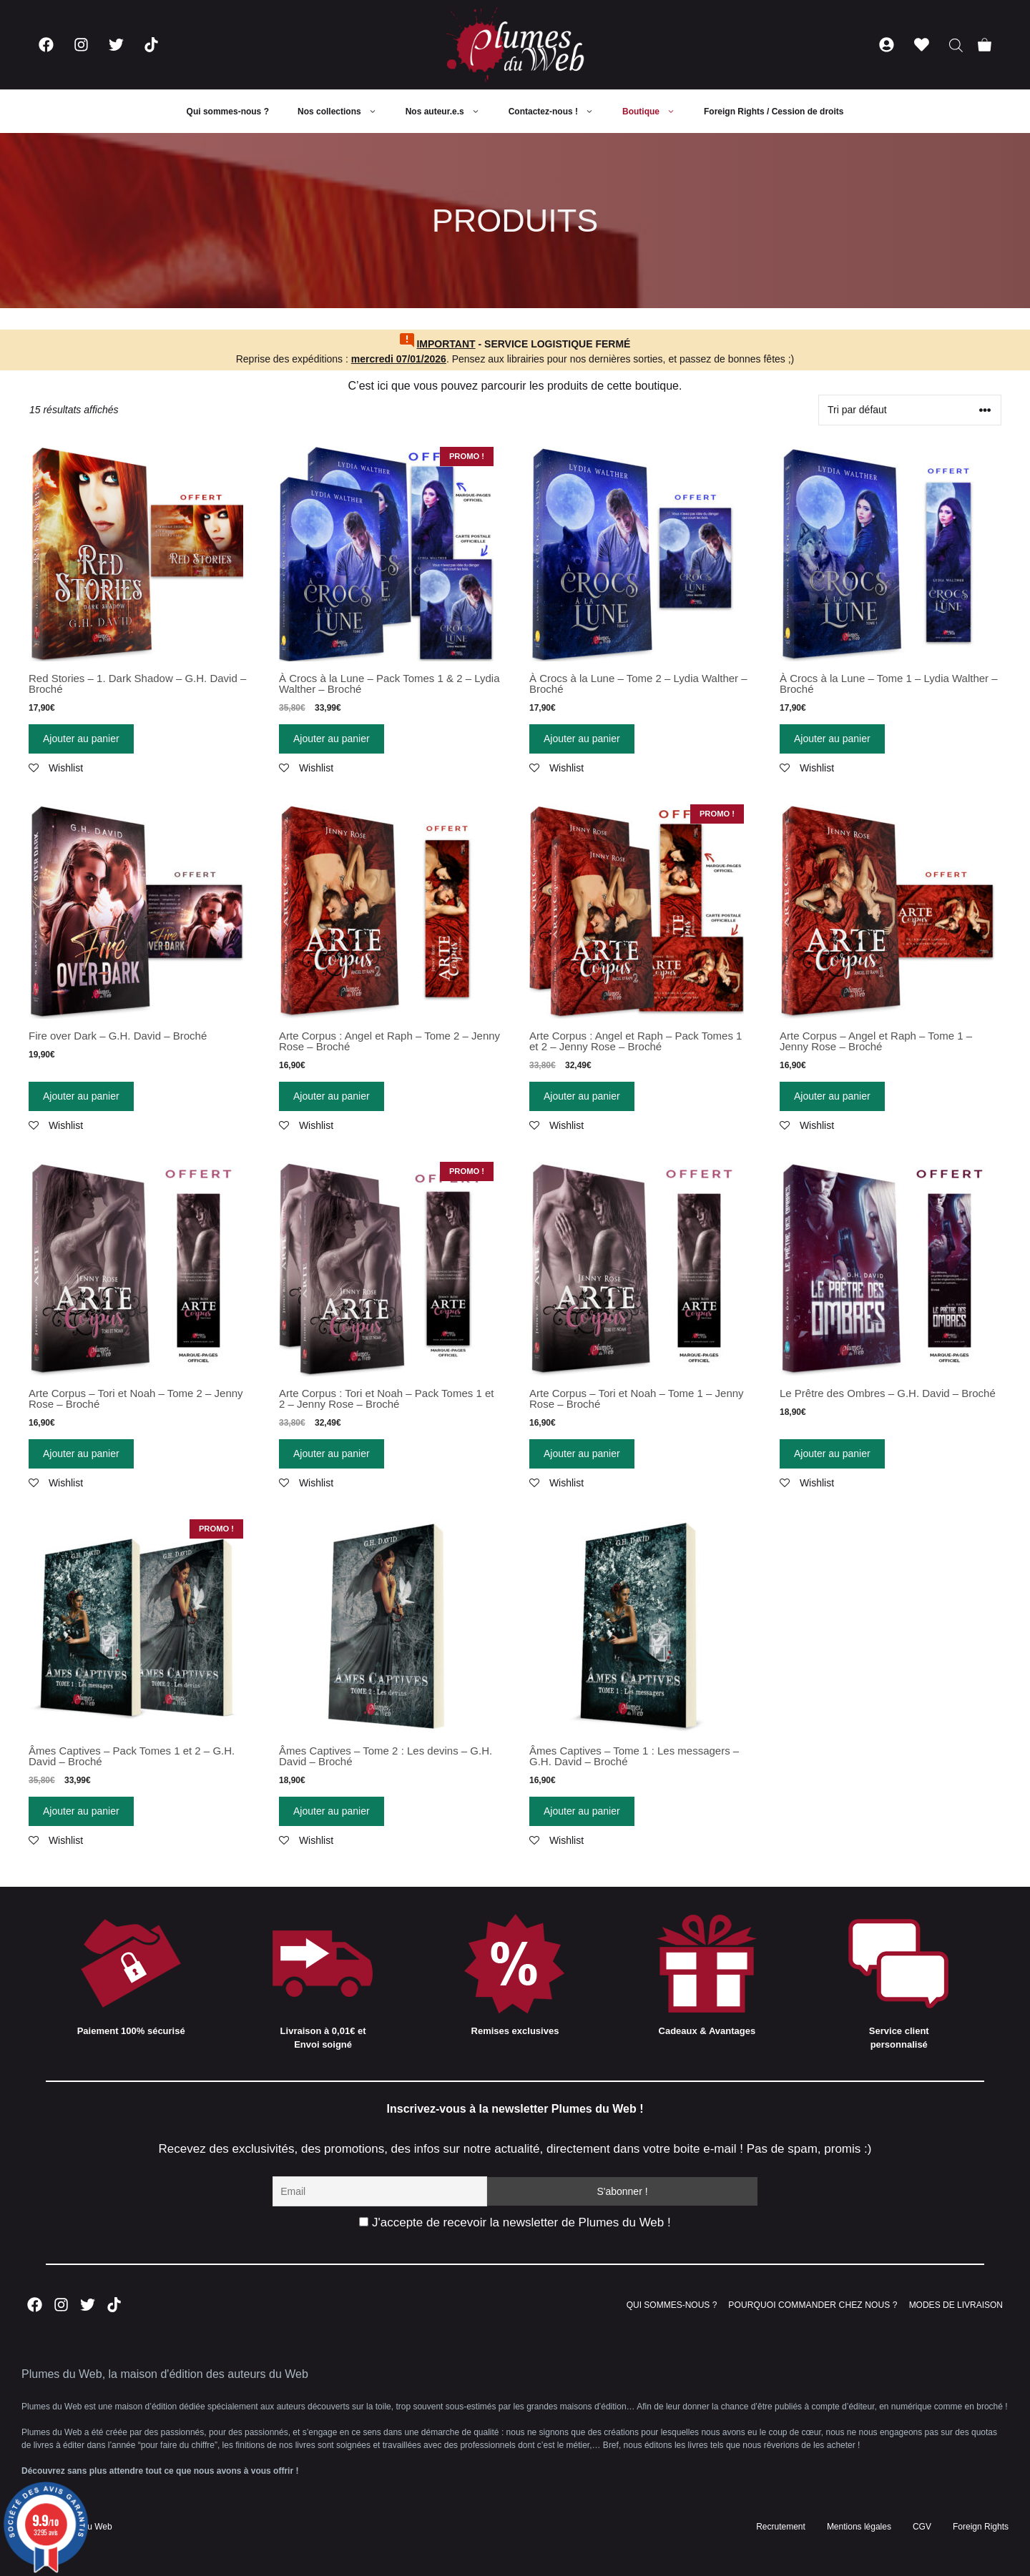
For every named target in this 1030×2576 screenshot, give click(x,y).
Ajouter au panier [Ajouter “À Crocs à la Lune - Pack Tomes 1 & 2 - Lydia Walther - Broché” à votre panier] (331, 738)
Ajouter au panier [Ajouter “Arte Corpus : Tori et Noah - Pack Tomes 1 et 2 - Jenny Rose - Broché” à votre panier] (331, 1453)
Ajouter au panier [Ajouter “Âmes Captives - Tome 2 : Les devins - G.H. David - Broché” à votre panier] (331, 1811)
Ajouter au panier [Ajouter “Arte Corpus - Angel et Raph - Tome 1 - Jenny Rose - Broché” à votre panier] (832, 1096)
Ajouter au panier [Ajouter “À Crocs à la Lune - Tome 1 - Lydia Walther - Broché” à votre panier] (832, 738)
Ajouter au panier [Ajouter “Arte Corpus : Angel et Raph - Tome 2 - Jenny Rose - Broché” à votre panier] (331, 1096)
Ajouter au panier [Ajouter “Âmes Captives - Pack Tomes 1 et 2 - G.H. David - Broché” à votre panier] (81, 1811)
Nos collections (344, 111)
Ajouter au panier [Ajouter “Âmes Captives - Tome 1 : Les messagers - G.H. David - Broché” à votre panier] (582, 1811)
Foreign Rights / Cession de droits (773, 112)
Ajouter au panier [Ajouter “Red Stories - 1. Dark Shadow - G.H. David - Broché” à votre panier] (81, 738)
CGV (922, 2527)
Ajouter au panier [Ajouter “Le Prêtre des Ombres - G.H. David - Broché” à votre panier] (832, 1453)
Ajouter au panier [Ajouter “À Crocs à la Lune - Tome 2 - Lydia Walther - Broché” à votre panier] (582, 738)
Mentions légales (859, 2527)
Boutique (656, 111)
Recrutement (780, 2527)
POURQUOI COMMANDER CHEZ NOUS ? (812, 2305)
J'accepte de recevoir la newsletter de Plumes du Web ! (514, 2222)
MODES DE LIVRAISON (956, 2305)
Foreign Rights (981, 2527)
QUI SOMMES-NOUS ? (672, 2305)
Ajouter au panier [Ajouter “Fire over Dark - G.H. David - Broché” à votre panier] (81, 1096)
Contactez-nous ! (558, 111)
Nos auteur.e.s (450, 111)
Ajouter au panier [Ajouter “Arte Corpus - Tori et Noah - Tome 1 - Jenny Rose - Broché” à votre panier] (582, 1453)
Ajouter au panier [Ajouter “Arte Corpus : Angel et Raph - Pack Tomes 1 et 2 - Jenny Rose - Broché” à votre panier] (582, 1096)
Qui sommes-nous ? (228, 112)
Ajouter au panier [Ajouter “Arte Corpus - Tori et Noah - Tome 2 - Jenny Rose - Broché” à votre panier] (81, 1453)
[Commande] (909, 410)
